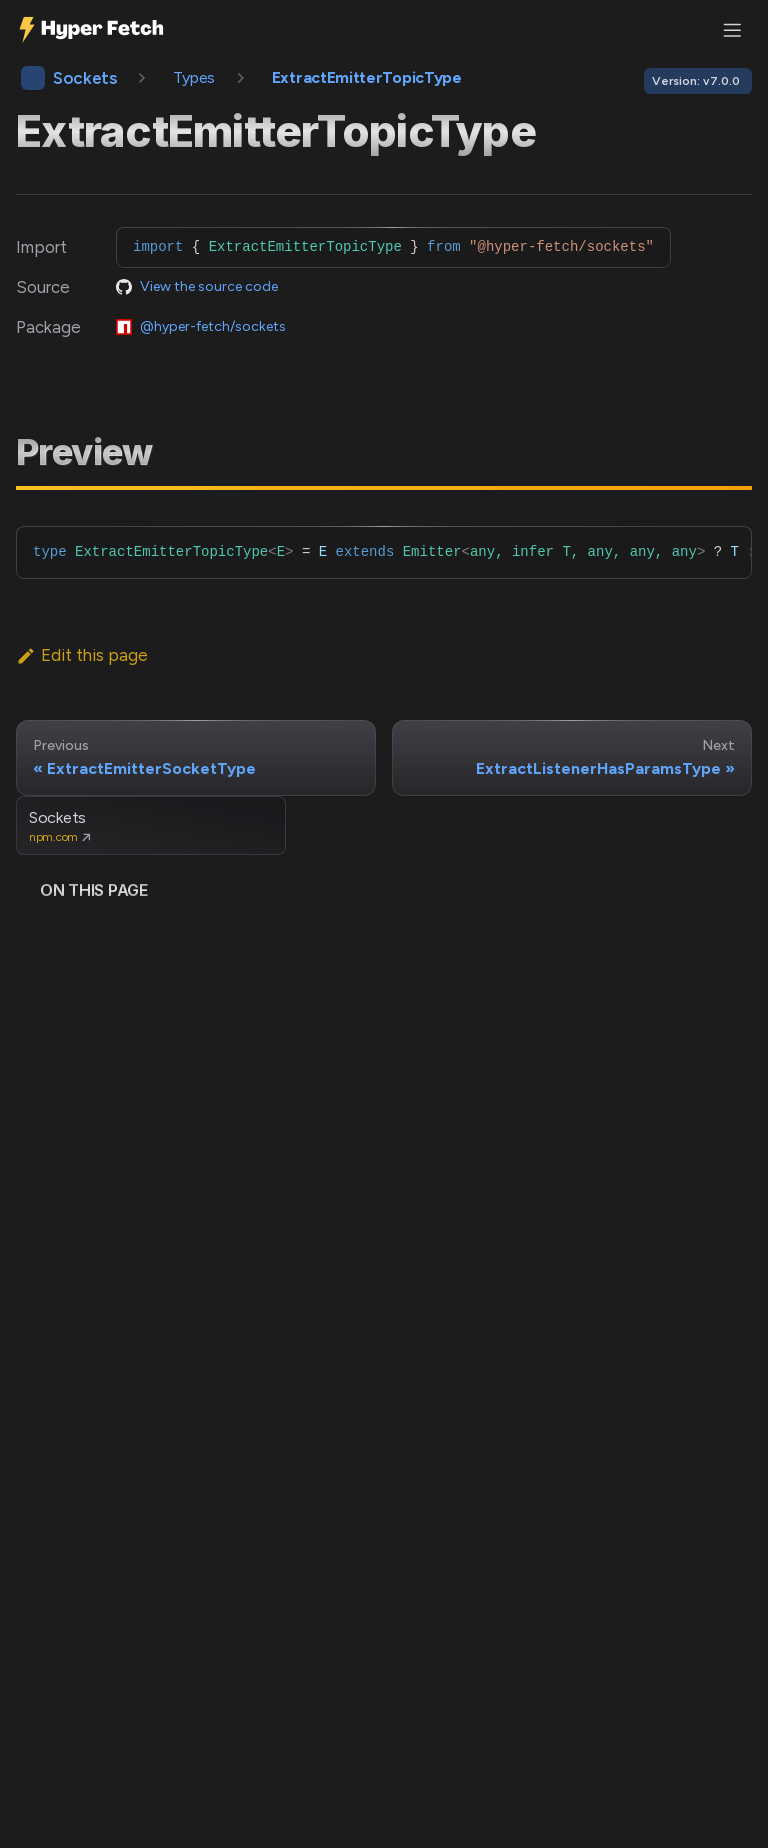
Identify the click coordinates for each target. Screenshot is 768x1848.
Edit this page (82, 655)
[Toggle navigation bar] (732, 30)
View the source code (209, 286)
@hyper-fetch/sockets (213, 326)
